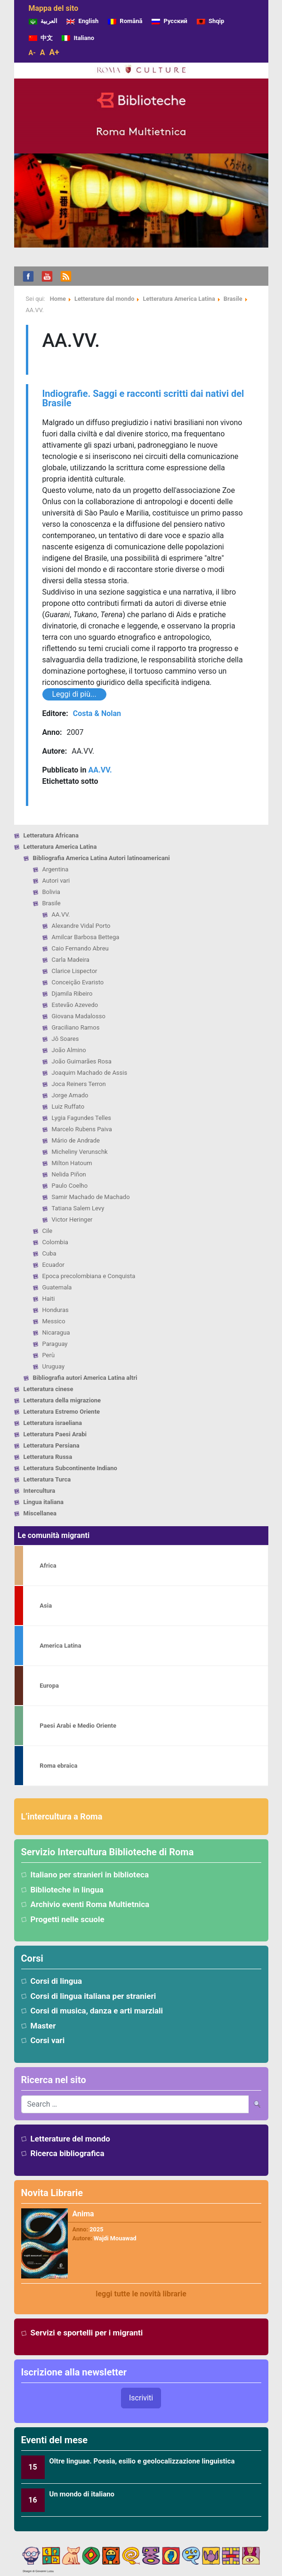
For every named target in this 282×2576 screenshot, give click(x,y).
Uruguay (53, 1366)
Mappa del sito (54, 8)
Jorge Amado (70, 1095)
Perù (48, 1355)
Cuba (49, 1253)
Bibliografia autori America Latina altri (85, 1377)
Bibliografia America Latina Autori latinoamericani (101, 857)
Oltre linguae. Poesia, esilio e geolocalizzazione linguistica (142, 2461)
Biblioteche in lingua (67, 1889)
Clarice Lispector (74, 970)
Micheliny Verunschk (80, 1151)
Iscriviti (141, 2397)
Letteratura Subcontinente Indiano (70, 1468)
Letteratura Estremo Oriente (62, 1411)
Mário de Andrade (76, 1140)
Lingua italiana (44, 1501)
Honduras (55, 1309)
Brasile (51, 903)
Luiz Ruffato (68, 1106)
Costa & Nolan (97, 713)
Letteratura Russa (48, 1456)
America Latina (60, 1645)
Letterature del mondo (70, 2138)
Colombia (55, 1242)
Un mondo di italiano (82, 2494)
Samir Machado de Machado (91, 1196)
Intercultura (40, 1490)
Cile (47, 1230)
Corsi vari (48, 2040)
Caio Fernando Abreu (80, 948)
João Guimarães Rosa (82, 1061)
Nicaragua (56, 1332)
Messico (53, 1321)
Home (58, 298)
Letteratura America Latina (60, 846)
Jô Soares (65, 1038)
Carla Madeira (70, 959)
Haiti (48, 1298)
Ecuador (53, 1264)
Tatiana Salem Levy (78, 1208)
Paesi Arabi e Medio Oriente (78, 1725)
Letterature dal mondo (104, 298)
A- (32, 53)
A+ (54, 52)
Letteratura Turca (47, 1479)
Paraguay (55, 1343)
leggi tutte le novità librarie (141, 2293)
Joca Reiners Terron (79, 1083)
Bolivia (51, 891)
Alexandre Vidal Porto (81, 925)
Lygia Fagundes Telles (82, 1117)
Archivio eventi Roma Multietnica (90, 1904)
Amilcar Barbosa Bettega (86, 937)
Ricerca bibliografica (68, 2153)
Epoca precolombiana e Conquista (89, 1276)
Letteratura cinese (48, 1389)
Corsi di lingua (56, 1981)
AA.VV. (61, 914)
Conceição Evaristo (78, 982)
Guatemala (57, 1287)
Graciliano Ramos (76, 1027)
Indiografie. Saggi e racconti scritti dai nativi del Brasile (143, 398)
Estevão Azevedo (75, 1004)
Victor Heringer (72, 1219)
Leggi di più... (74, 694)
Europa (49, 1685)
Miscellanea (40, 1513)
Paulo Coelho (70, 1185)
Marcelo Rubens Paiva (82, 1129)
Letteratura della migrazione (62, 1400)
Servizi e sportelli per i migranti (87, 2332)
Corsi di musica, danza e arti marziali (97, 2010)
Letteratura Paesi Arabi (55, 1434)
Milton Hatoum (72, 1163)
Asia (46, 1605)
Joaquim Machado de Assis (90, 1072)
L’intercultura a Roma (62, 1816)
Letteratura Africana (51, 835)
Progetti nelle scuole (68, 1919)
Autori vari (56, 880)
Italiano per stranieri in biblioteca (90, 1874)
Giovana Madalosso (78, 1016)
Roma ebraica (58, 1765)
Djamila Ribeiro (72, 993)
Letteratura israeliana (53, 1422)
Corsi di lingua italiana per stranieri (93, 1996)
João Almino (69, 1050)
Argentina (55, 869)
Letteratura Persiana (52, 1445)
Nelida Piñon (69, 1174)
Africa (48, 1565)
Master (43, 2025)
